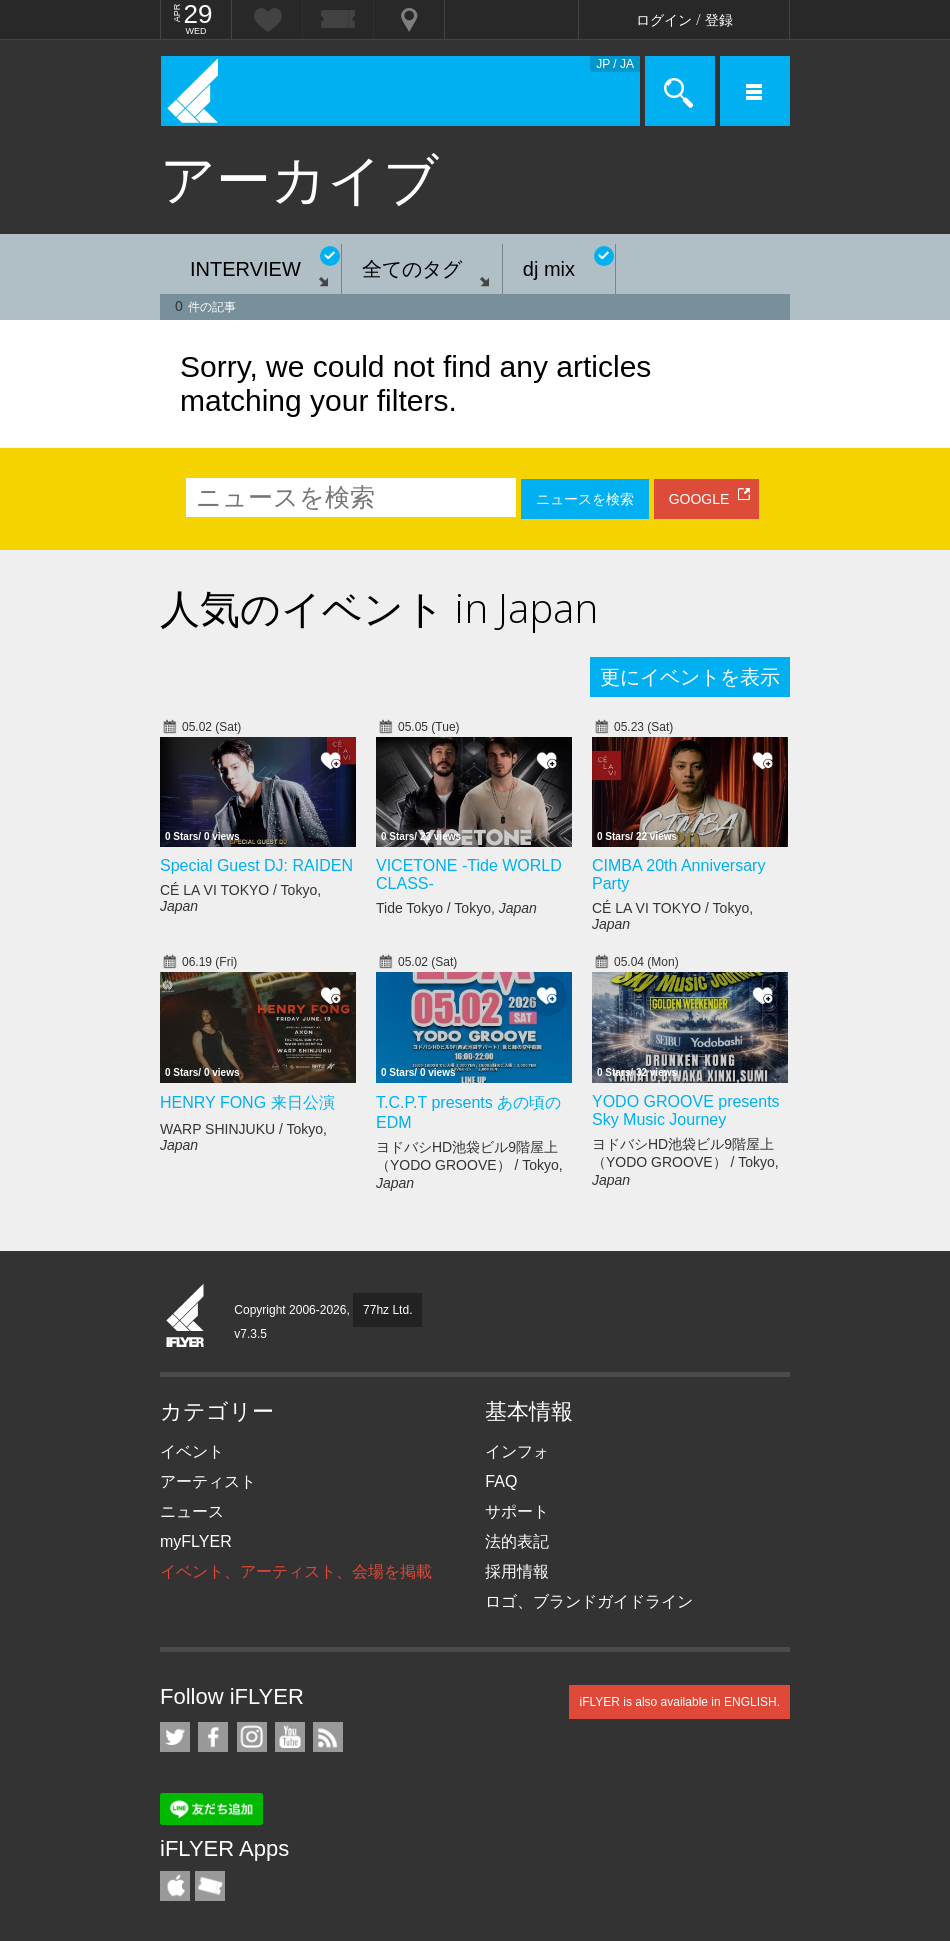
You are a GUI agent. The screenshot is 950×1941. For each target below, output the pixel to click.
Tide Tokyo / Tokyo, (456, 908)
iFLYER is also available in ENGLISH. (679, 1702)
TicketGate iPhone (210, 1886)
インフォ (517, 1451)
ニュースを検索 (585, 499)
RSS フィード (328, 1737)
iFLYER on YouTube (290, 1737)
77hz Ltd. (387, 1310)
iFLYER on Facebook (213, 1737)
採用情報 (517, 1571)
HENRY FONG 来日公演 (247, 1102)
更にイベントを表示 (690, 677)
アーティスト (208, 1481)
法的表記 (517, 1541)
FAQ (501, 1481)
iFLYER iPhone (175, 1886)
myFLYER (196, 1541)
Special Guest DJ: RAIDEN (256, 865)
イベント (192, 1451)
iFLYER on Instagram (252, 1737)
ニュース (192, 1511)
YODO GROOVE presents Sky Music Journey (686, 1110)
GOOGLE (699, 499)
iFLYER (186, 1317)
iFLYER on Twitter (175, 1737)
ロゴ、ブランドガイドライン (589, 1601)
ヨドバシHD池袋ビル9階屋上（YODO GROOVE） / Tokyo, (469, 1165)
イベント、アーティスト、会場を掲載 (296, 1571)
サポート (517, 1511)
